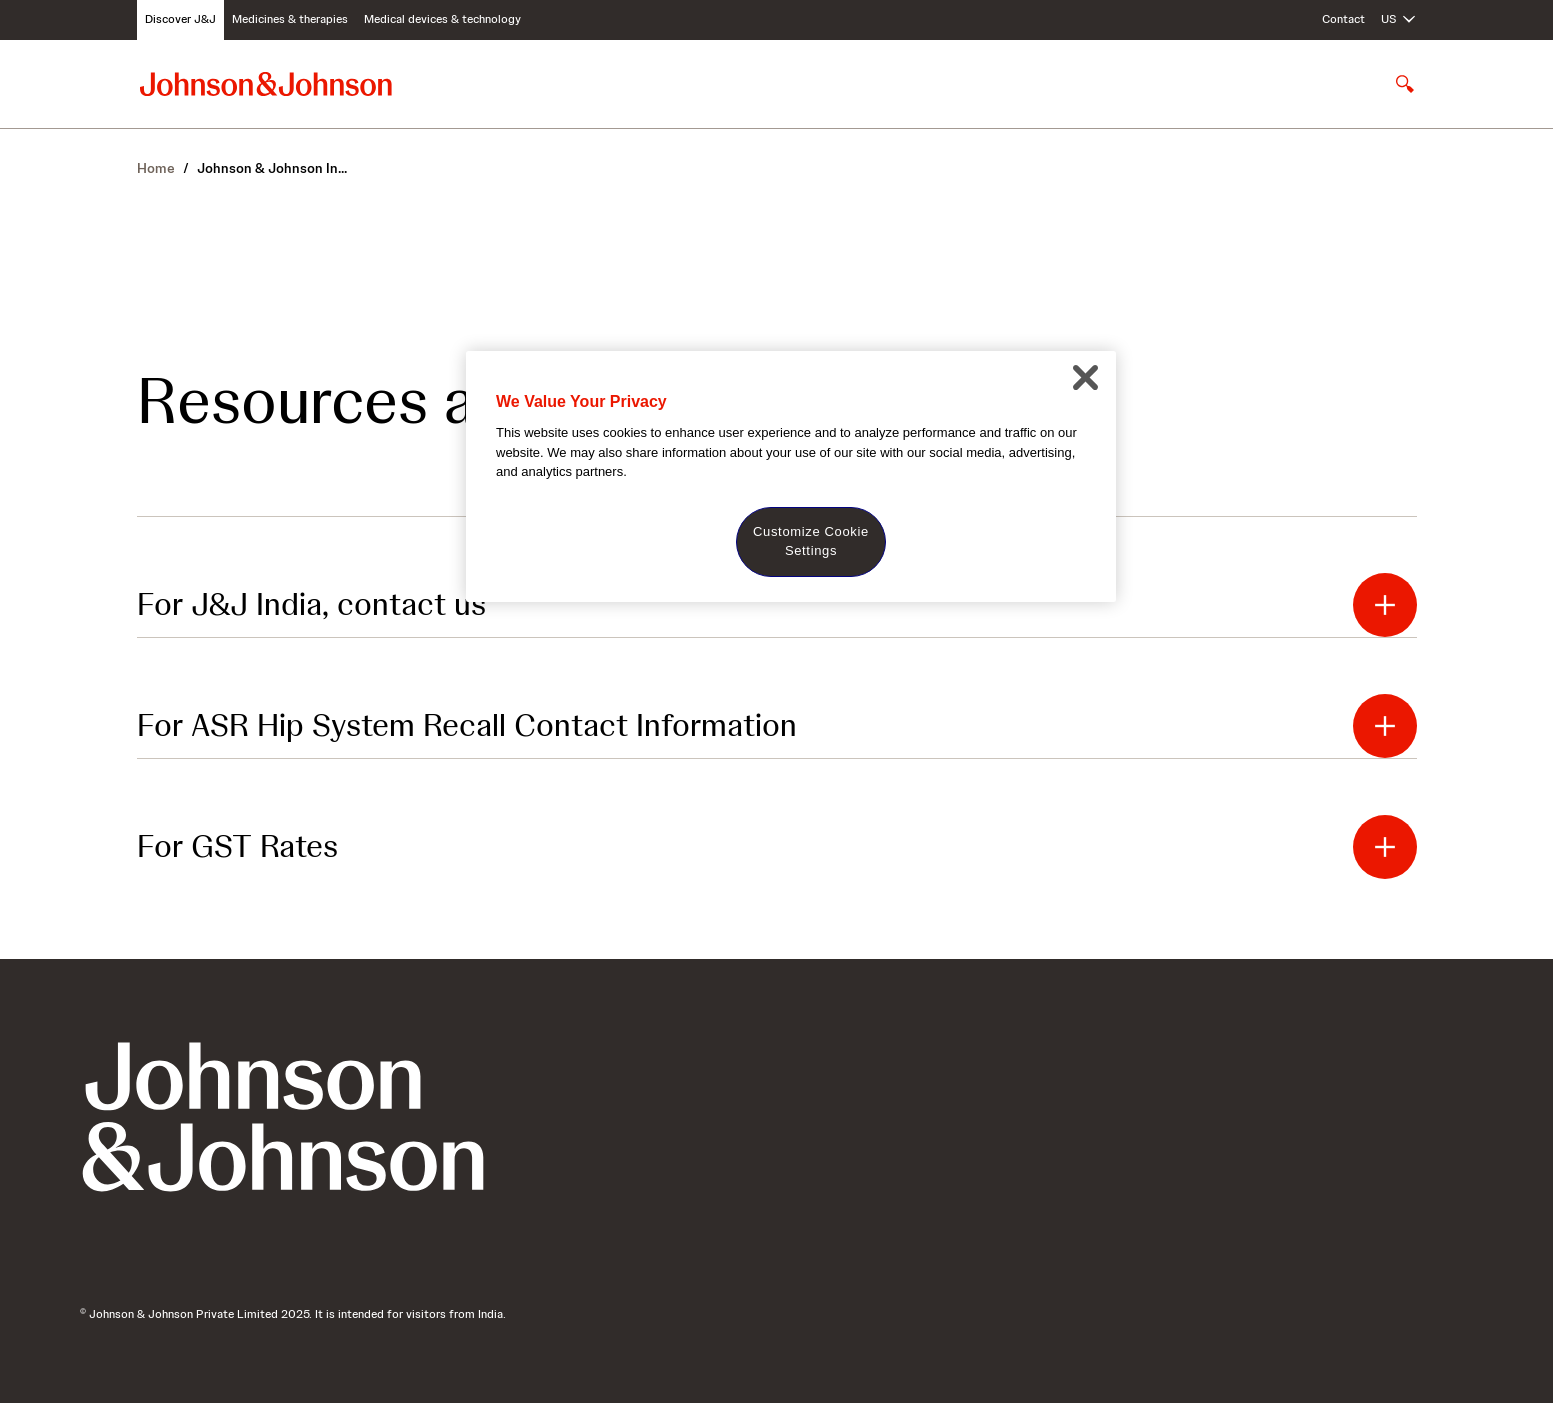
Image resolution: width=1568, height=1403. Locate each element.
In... (272, 168)
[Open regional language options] (1399, 20)
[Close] (1085, 378)
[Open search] (1405, 84)
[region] (791, 476)
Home (156, 168)
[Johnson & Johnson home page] (266, 83)
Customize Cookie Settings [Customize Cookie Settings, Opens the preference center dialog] (811, 540)
